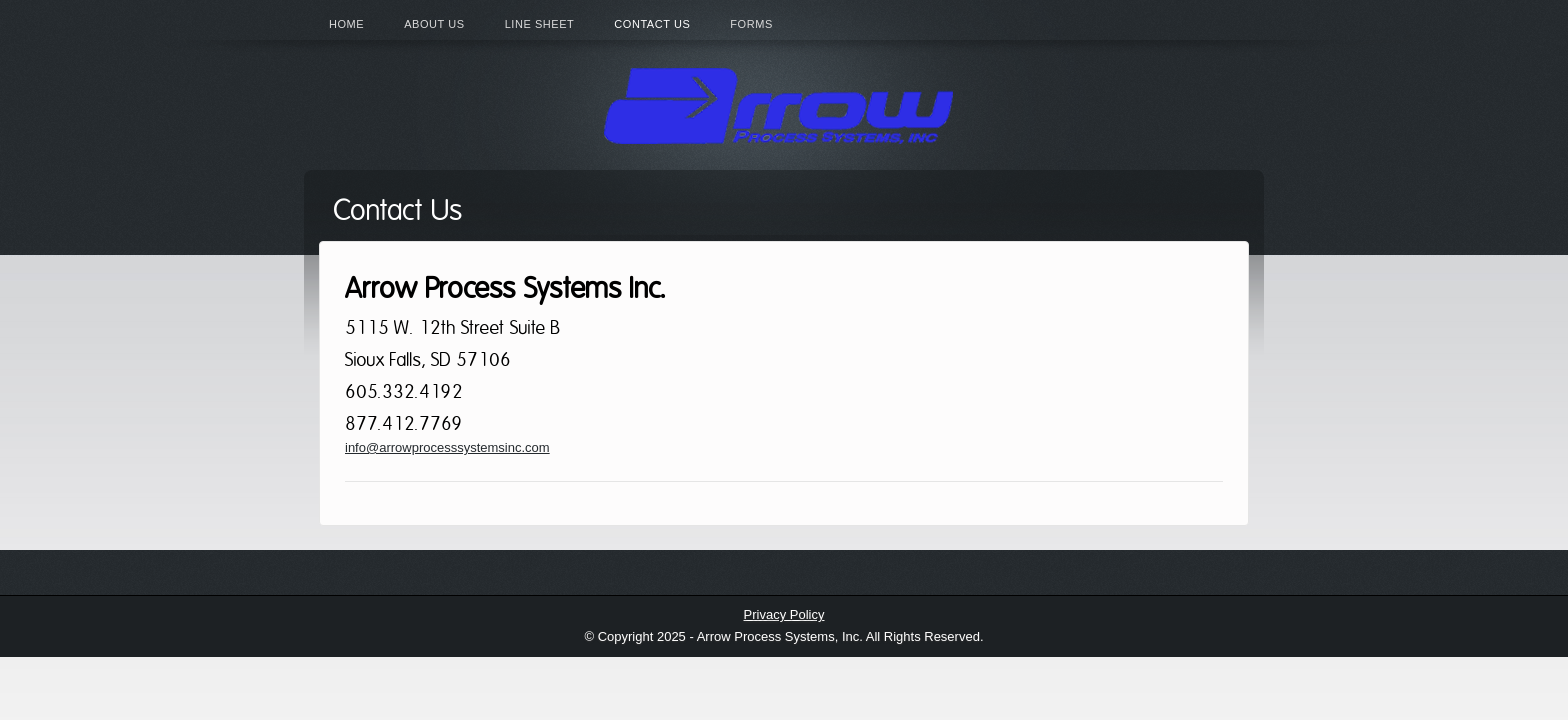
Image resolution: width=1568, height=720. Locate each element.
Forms (751, 24)
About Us (434, 24)
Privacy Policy (784, 614)
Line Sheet (540, 24)
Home (346, 24)
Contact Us (652, 24)
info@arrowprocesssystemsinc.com (447, 447)
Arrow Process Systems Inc (784, 105)
